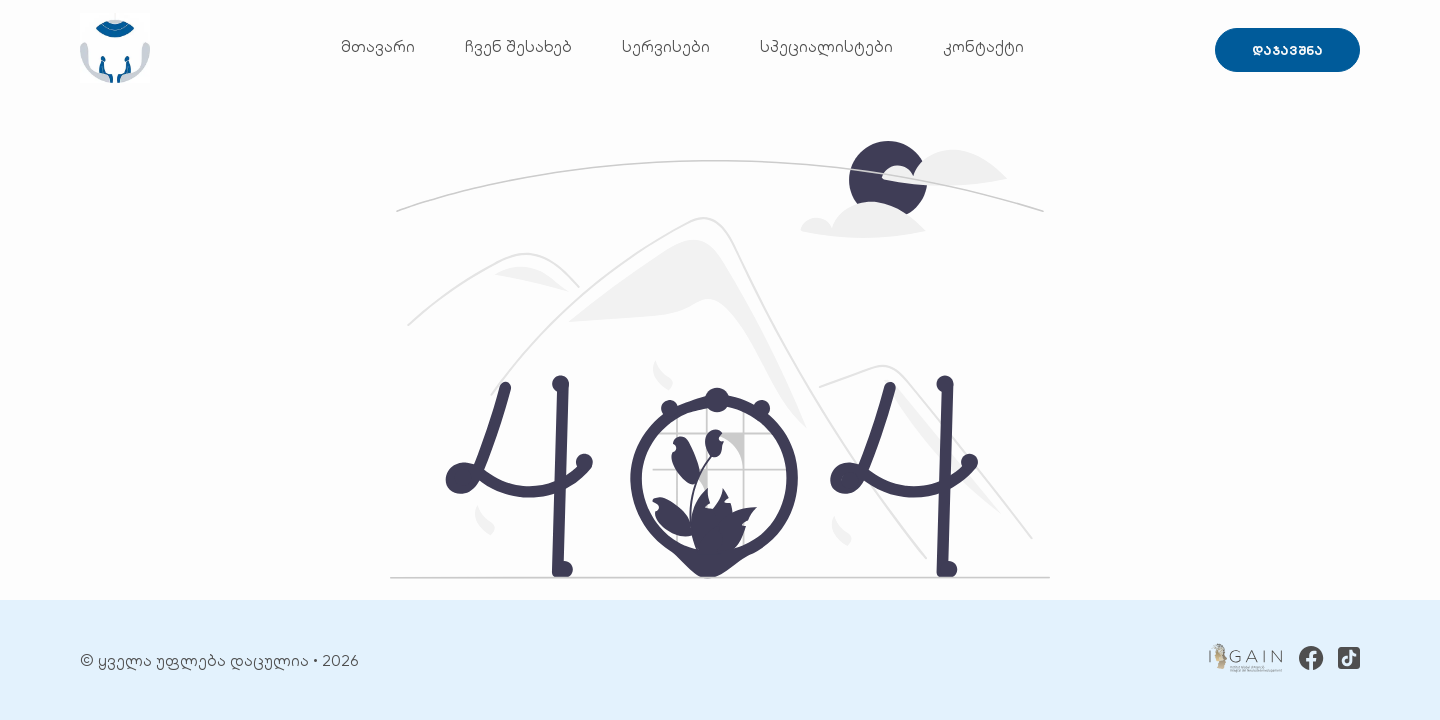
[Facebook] (1311, 660)
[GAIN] (1245, 660)
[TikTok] (1349, 660)
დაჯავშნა (1287, 50)
